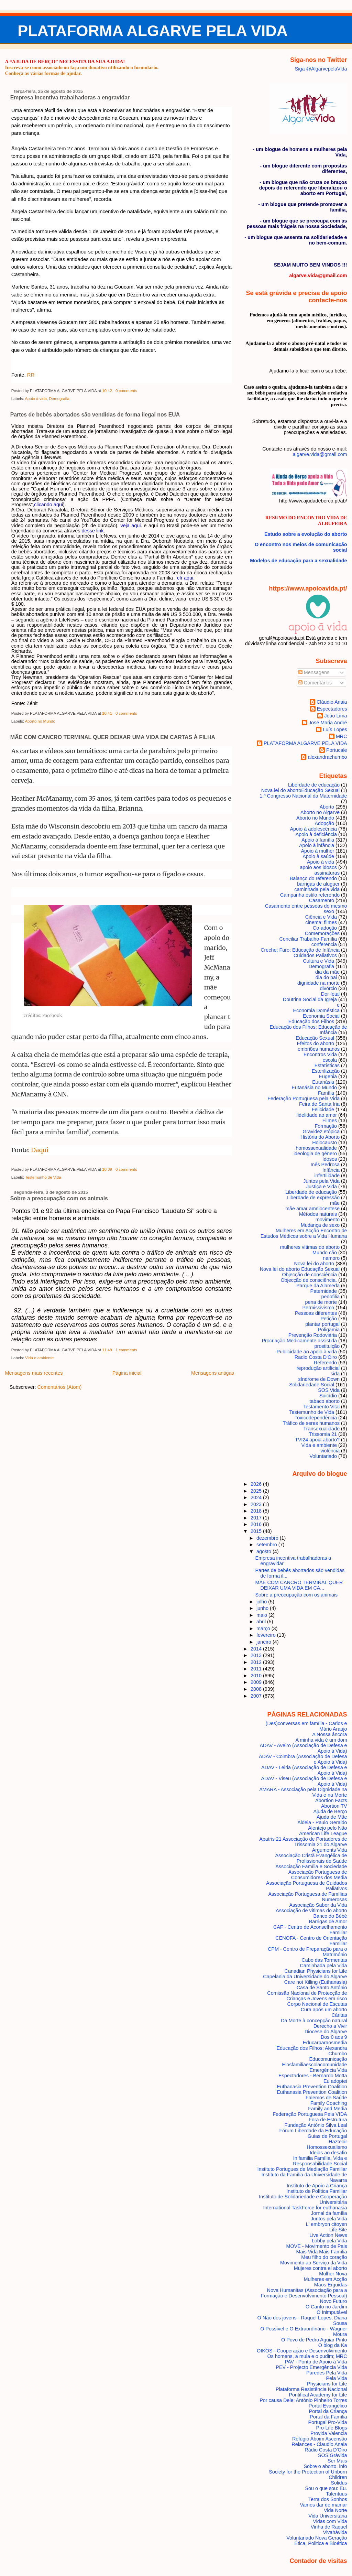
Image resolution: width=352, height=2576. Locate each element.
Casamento (321, 900)
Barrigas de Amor (328, 1921)
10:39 (107, 1169)
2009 (257, 1682)
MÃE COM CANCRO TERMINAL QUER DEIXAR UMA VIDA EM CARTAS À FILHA (112, 737)
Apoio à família (317, 840)
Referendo (325, 1362)
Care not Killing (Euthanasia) (315, 1982)
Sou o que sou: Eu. (326, 2488)
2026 (257, 1484)
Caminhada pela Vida (323, 1965)
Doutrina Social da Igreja (310, 999)
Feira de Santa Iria (319, 1104)
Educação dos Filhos (311, 1021)
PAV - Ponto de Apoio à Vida (316, 2361)
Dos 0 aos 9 (334, 2037)
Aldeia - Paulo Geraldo (322, 1822)
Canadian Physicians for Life (316, 1971)
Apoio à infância (316, 845)
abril (261, 1621)
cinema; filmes (321, 922)
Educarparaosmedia (325, 2042)
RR (30, 375)
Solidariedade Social (311, 1384)
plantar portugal (322, 1324)
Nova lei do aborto (314, 1263)
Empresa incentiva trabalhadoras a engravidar (70, 97)
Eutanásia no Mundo (314, 1087)
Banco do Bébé (330, 1916)
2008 (257, 1689)
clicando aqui (48, 504)
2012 (257, 1662)
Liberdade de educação (311, 1192)
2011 (257, 1668)
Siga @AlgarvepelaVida (321, 69)
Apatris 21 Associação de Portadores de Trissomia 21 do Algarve (303, 1841)
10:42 (107, 391)
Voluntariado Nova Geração (316, 2538)
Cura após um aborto (324, 2009)
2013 (257, 1655)
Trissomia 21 (323, 1434)
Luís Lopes (335, 729)
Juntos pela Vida (321, 1181)
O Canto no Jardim (326, 2306)
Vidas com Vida (330, 2521)
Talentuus (336, 2494)
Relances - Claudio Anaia (319, 2444)
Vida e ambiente (39, 1358)
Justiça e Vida (321, 1186)
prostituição (327, 1346)
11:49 (107, 1350)
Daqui (39, 1150)
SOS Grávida (332, 2455)
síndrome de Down (319, 1379)
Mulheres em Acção (325, 2279)
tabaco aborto (324, 1401)
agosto (264, 1551)
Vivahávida (335, 2532)
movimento (328, 1219)
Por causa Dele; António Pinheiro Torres (303, 2400)
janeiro (264, 1642)
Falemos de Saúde (326, 2097)
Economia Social (321, 1016)
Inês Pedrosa (325, 1164)
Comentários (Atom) (59, 1387)
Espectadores (332, 709)
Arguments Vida (329, 1850)
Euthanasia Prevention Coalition (312, 2086)
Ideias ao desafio (328, 2152)
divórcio (328, 988)
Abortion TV (334, 1806)
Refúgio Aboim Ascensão (319, 2439)
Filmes (329, 1120)
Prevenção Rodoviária (312, 1335)
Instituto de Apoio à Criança (317, 2185)
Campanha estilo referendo (310, 895)
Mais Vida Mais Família (321, 2251)
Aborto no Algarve (320, 812)
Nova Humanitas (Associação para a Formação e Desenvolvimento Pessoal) (304, 2292)
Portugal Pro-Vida (327, 2422)
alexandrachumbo (327, 757)
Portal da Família (328, 2417)
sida (335, 1373)
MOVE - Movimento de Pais (316, 2246)
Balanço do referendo (313, 878)
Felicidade (323, 1109)
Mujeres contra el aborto (320, 2268)
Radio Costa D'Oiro (316, 1357)
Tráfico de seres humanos (311, 1423)
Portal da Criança (328, 2411)
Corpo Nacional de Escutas (317, 2004)
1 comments (126, 1350)
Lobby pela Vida (329, 2240)
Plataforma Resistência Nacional (311, 2389)
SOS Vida (329, 1390)
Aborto (327, 807)
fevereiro (266, 1635)
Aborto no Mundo (40, 721)
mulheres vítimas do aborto (310, 1247)
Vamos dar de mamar (323, 2505)
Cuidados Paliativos (315, 955)
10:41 (107, 713)
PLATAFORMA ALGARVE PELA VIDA (153, 31)
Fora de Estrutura (328, 2119)
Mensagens (313, 672)
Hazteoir (338, 2141)
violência (330, 1450)
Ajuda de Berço (330, 1811)
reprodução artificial (318, 1368)
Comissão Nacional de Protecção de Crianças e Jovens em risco (307, 1995)
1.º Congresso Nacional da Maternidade (303, 796)
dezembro (268, 1538)
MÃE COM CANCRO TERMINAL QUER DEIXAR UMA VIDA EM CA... (299, 1585)
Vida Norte (335, 2510)
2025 (257, 1491)
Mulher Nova (333, 2273)
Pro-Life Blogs (331, 2428)
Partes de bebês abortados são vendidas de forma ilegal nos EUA (95, 415)
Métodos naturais (318, 1214)
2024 (257, 1497)
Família (326, 1093)
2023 (257, 1504)
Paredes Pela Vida (326, 2372)
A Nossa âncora (329, 1734)
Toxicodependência (316, 1417)
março (264, 1628)
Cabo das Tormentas (324, 1960)
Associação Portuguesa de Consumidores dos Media (317, 1874)
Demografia (59, 399)
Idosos (329, 1159)
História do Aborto (320, 1137)
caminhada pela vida (317, 889)
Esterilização (326, 1071)
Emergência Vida (328, 2070)
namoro (331, 1258)
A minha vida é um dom (321, 1740)
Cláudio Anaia (332, 702)
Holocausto (324, 1142)
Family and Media (327, 2108)
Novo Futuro (333, 2301)
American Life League (323, 1833)
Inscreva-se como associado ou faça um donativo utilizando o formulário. (81, 67)
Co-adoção (325, 928)
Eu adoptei (335, 2081)
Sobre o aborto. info (325, 2466)
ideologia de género (315, 1153)
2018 (257, 1511)
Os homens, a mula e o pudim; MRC (307, 2356)
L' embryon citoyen (326, 2224)
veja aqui (130, 525)
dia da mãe (327, 972)
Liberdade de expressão (313, 1197)
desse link (93, 530)
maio (262, 1615)
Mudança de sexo (320, 1225)
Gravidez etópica (321, 1131)
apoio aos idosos (318, 867)
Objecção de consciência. (308, 1280)
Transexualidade (321, 1428)
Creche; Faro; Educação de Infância (300, 950)
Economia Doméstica (316, 1010)
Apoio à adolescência (313, 829)
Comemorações (322, 933)
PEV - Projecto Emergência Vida (311, 2367)
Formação (326, 1126)
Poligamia (329, 1329)
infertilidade (327, 1175)
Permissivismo (318, 1307)
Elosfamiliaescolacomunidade (314, 2064)
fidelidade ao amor (316, 1115)
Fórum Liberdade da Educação (313, 2130)
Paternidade (323, 1291)
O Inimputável (332, 2312)
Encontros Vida (320, 1054)
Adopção (324, 823)
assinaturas (327, 873)
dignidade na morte (318, 983)
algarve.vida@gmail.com (320, 454)
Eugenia (328, 1076)
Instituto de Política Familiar (316, 2191)
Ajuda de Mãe (332, 1817)
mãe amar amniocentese (312, 1208)
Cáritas (339, 2015)
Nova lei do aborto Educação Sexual (300, 1269)
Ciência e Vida (321, 917)
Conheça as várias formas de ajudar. (43, 73)
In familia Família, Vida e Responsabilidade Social (320, 2160)
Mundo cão (324, 1252)
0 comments (126, 391)
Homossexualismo (327, 2147)
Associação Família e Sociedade (311, 1866)
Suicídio (328, 1395)
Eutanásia (323, 1082)
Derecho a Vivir (330, 2026)
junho (263, 1608)
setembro (267, 1544)
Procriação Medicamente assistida (299, 1340)
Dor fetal (330, 994)
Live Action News (328, 2235)
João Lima (335, 715)
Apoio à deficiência (316, 834)
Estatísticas (327, 1065)
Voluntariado (323, 1456)
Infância (331, 1170)
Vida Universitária (327, 2516)
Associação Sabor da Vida (318, 1905)
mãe (335, 1203)
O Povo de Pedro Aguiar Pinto (314, 2339)
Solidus (339, 2483)
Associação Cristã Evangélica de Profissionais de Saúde (311, 1858)
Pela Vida (336, 2378)
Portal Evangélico (328, 2406)
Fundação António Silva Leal (316, 2125)
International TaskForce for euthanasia (305, 2207)
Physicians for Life (327, 2383)
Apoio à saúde (318, 856)
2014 (257, 1649)
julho (262, 1601)
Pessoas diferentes (316, 1313)
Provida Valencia (328, 2433)
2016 (257, 1524)
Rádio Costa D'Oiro (326, 2450)
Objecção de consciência (309, 1274)
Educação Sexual (315, 1038)
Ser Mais (337, 2461)
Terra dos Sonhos (327, 2499)
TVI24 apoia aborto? (317, 1439)
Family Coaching (328, 2103)
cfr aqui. (186, 578)
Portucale (336, 750)
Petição (328, 1318)
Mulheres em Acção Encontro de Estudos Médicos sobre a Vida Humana (304, 1233)
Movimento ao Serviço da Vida (313, 2262)
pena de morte (321, 1302)
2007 (257, 1696)
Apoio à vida (35, 399)
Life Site (338, 2229)
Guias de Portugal (327, 2136)
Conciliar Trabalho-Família (308, 939)
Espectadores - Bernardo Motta (312, 2075)
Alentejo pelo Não (327, 1828)
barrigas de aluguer (318, 884)
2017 (257, 1517)
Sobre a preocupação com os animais (59, 1198)
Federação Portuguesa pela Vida (303, 1098)
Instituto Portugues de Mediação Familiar (302, 2169)
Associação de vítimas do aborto (311, 1910)
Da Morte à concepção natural (314, 2020)
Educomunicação (328, 2059)
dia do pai (326, 977)
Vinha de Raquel (329, 2527)
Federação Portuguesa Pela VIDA (310, 2114)
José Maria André (328, 722)
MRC (341, 736)
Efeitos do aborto (315, 1043)
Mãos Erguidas (330, 2284)
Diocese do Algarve (326, 2031)
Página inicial (127, 1373)
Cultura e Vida (318, 961)
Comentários (315, 682)
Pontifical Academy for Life (318, 2395)
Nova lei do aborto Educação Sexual (300, 790)
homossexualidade (316, 1148)
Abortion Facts (331, 1800)
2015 (257, 1531)
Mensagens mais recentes (34, 1373)
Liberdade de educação (314, 785)
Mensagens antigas (212, 1373)
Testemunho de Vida (43, 1177)
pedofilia (330, 1296)
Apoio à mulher (317, 851)
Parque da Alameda (318, 1285)
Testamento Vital (321, 1406)
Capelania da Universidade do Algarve (305, 1976)
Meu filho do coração (324, 2257)
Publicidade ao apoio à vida (306, 1351)
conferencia (324, 944)
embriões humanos (319, 1049)
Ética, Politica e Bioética (320, 2543)
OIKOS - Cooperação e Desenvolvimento (302, 2350)
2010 (257, 1675)
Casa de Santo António (322, 1987)
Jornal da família (329, 2213)
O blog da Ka (332, 2345)
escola (330, 1060)
